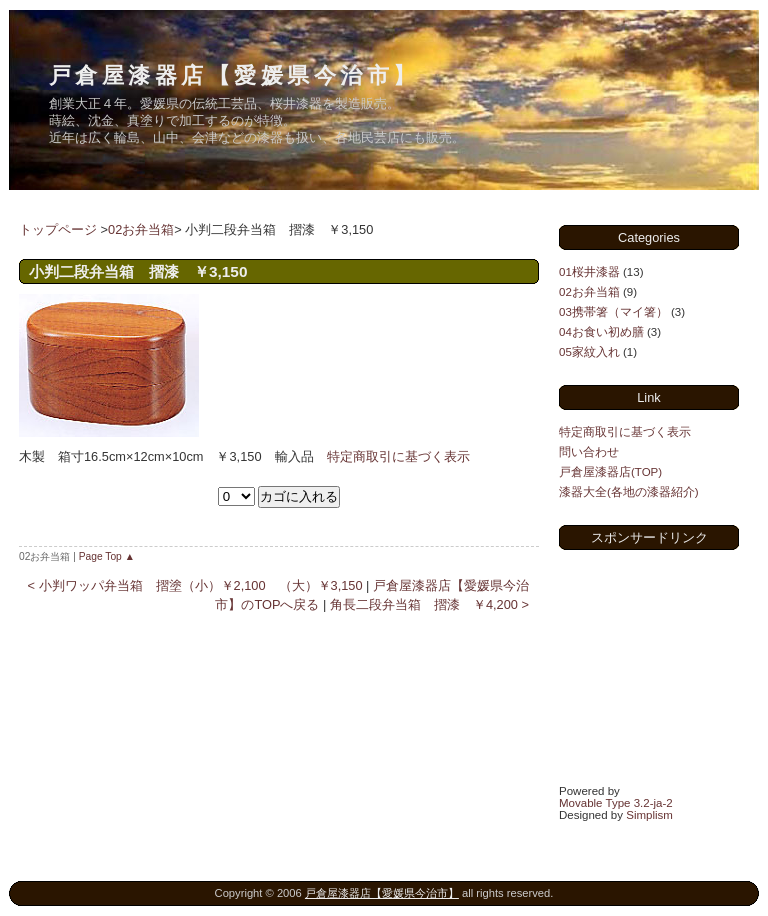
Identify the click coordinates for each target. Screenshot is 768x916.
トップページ (58, 229)
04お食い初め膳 (601, 332)
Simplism (649, 815)
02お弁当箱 (141, 229)
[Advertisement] (659, 665)
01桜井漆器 (589, 272)
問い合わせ (589, 452)
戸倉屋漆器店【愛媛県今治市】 (234, 75)
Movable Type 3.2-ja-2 (616, 803)
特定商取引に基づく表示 (398, 456)
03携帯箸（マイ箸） (613, 312)
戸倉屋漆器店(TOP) (610, 472)
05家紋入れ (589, 352)
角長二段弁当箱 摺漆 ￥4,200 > (429, 604)
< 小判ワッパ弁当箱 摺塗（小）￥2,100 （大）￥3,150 (194, 585)
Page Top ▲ (107, 556)
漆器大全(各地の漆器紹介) (629, 492)
